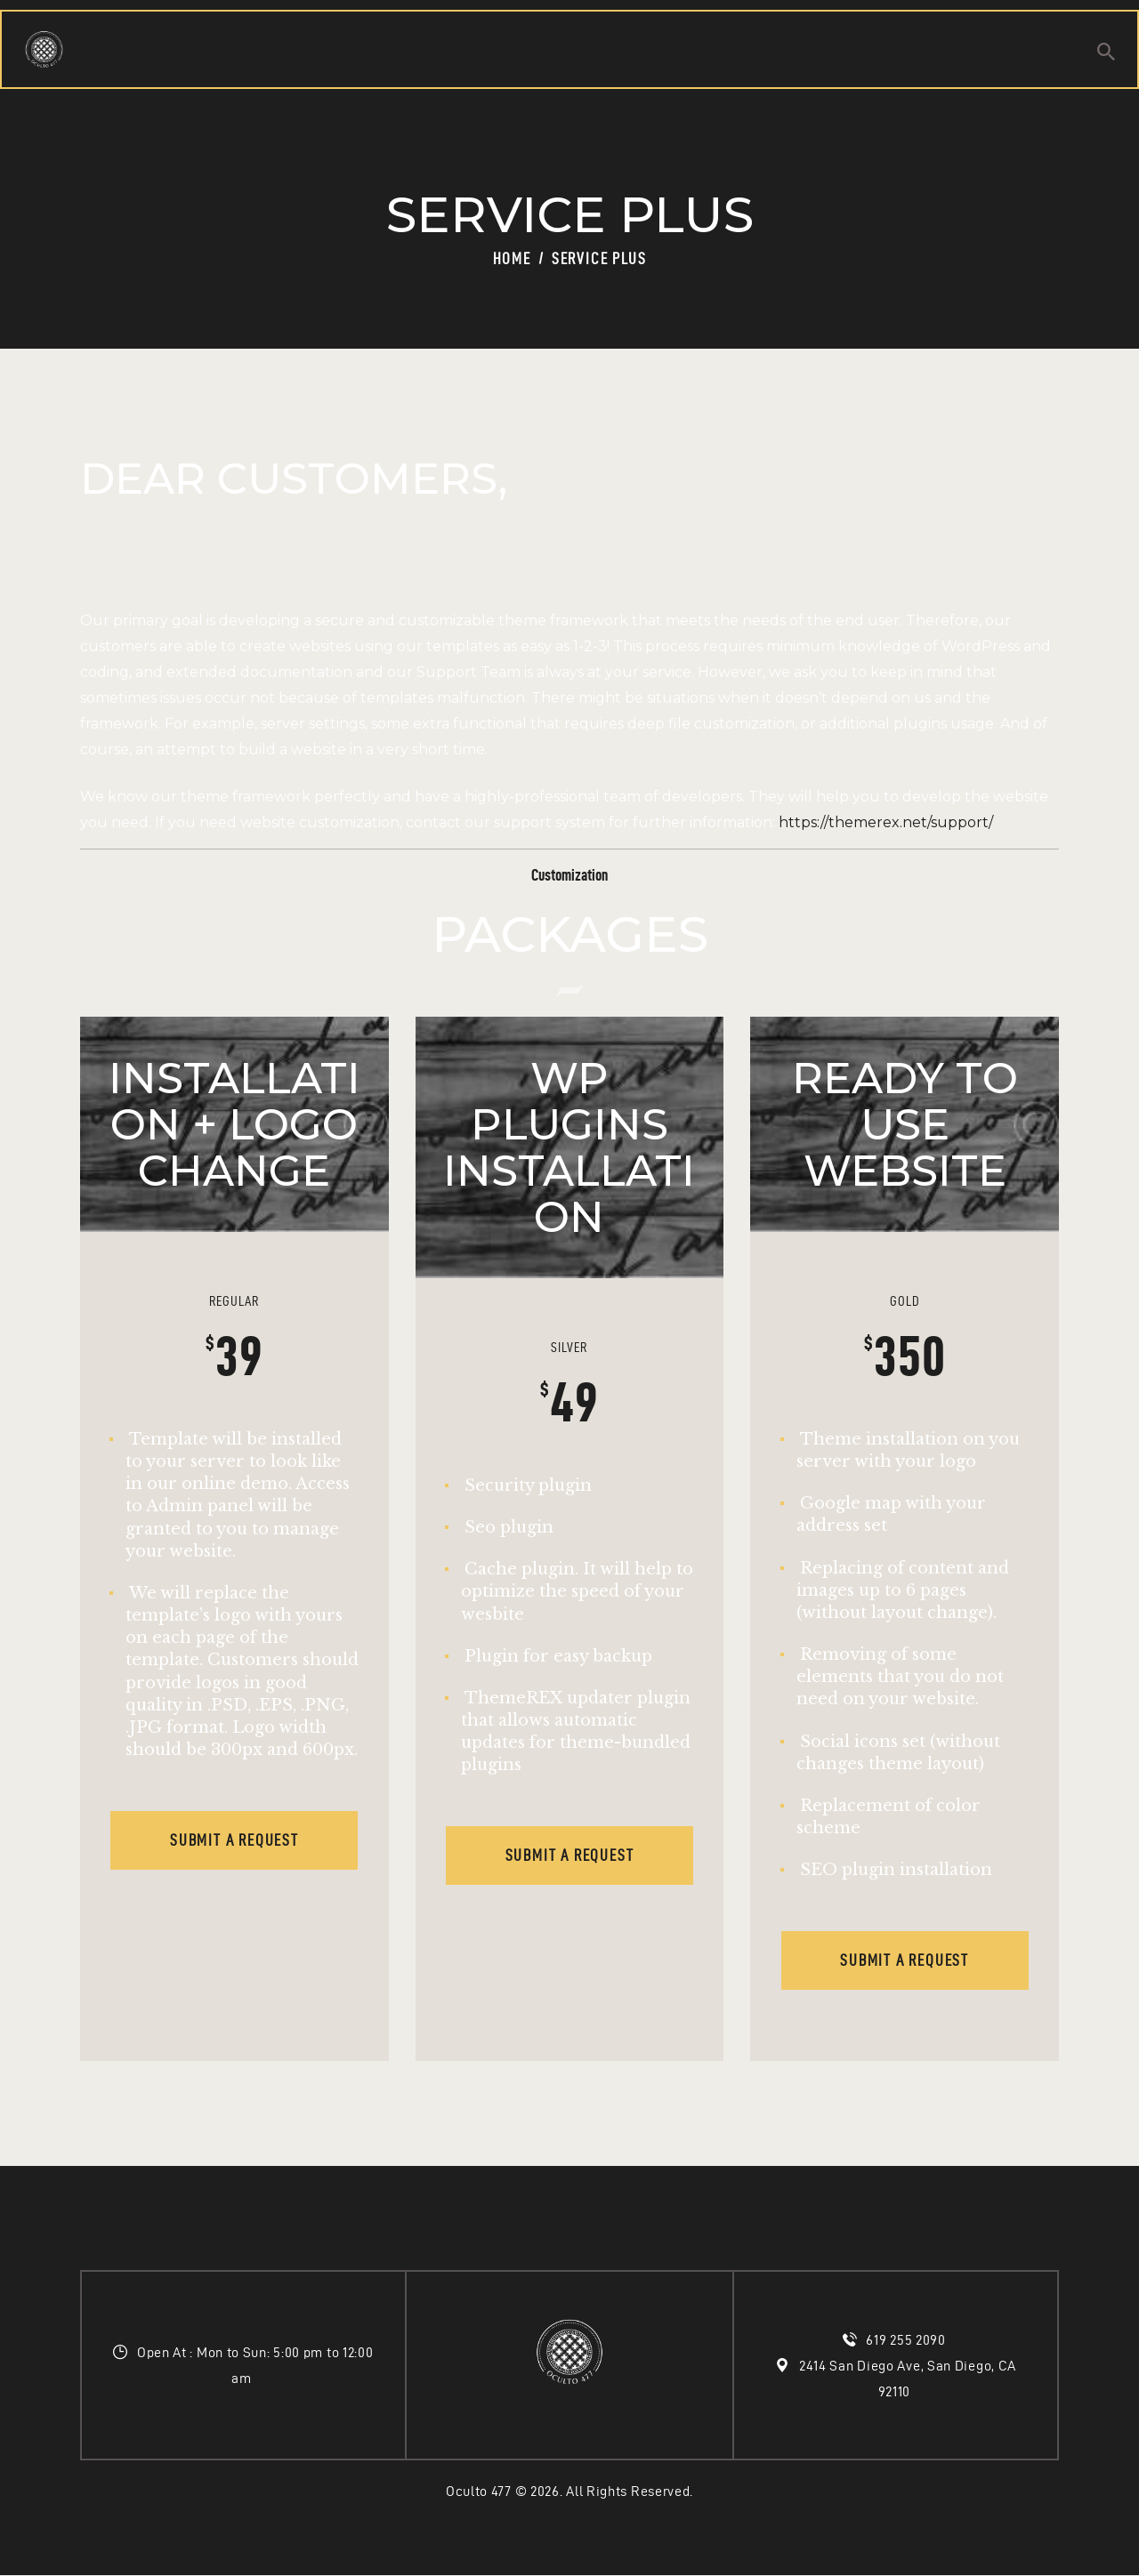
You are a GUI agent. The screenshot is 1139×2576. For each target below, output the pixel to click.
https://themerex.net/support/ (886, 822)
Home (512, 258)
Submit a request (234, 1839)
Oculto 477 (479, 2491)
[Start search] (1106, 54)
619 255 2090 (907, 2339)
